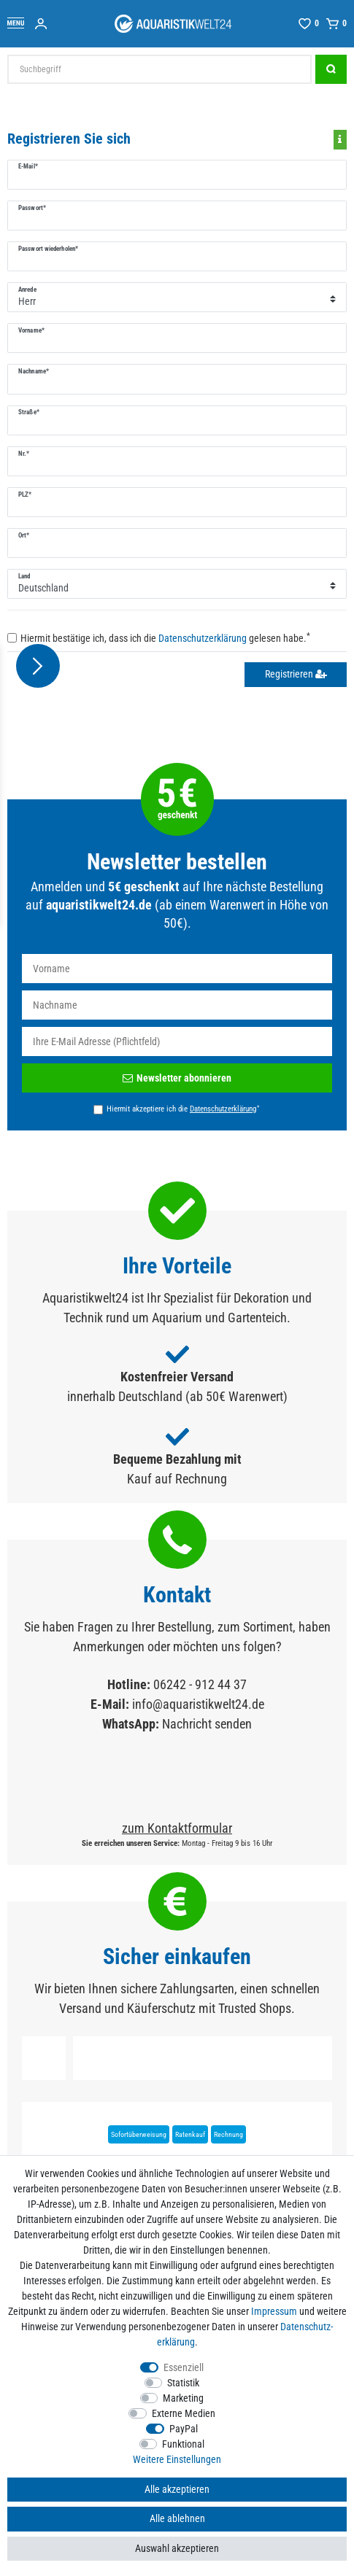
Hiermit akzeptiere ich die (183, 1108)
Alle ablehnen (177, 2518)
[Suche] (331, 69)
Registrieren (296, 674)
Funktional (183, 2444)
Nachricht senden (207, 1723)
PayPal (183, 2429)
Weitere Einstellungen (177, 2459)
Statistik (183, 2383)
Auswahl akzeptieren (177, 2548)
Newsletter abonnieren (177, 1078)
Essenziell (183, 2367)
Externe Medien (183, 2413)
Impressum (274, 2311)
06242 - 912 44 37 (200, 1684)
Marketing (183, 2398)
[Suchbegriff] (159, 69)
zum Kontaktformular (177, 1828)
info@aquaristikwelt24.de (198, 1704)
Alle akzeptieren (177, 2489)
